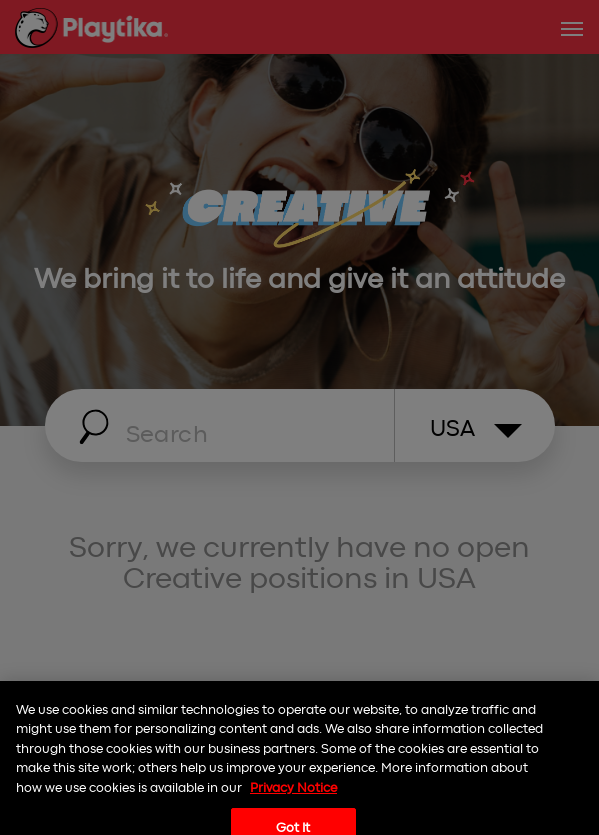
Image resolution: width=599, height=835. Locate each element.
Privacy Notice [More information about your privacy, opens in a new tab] (293, 797)
